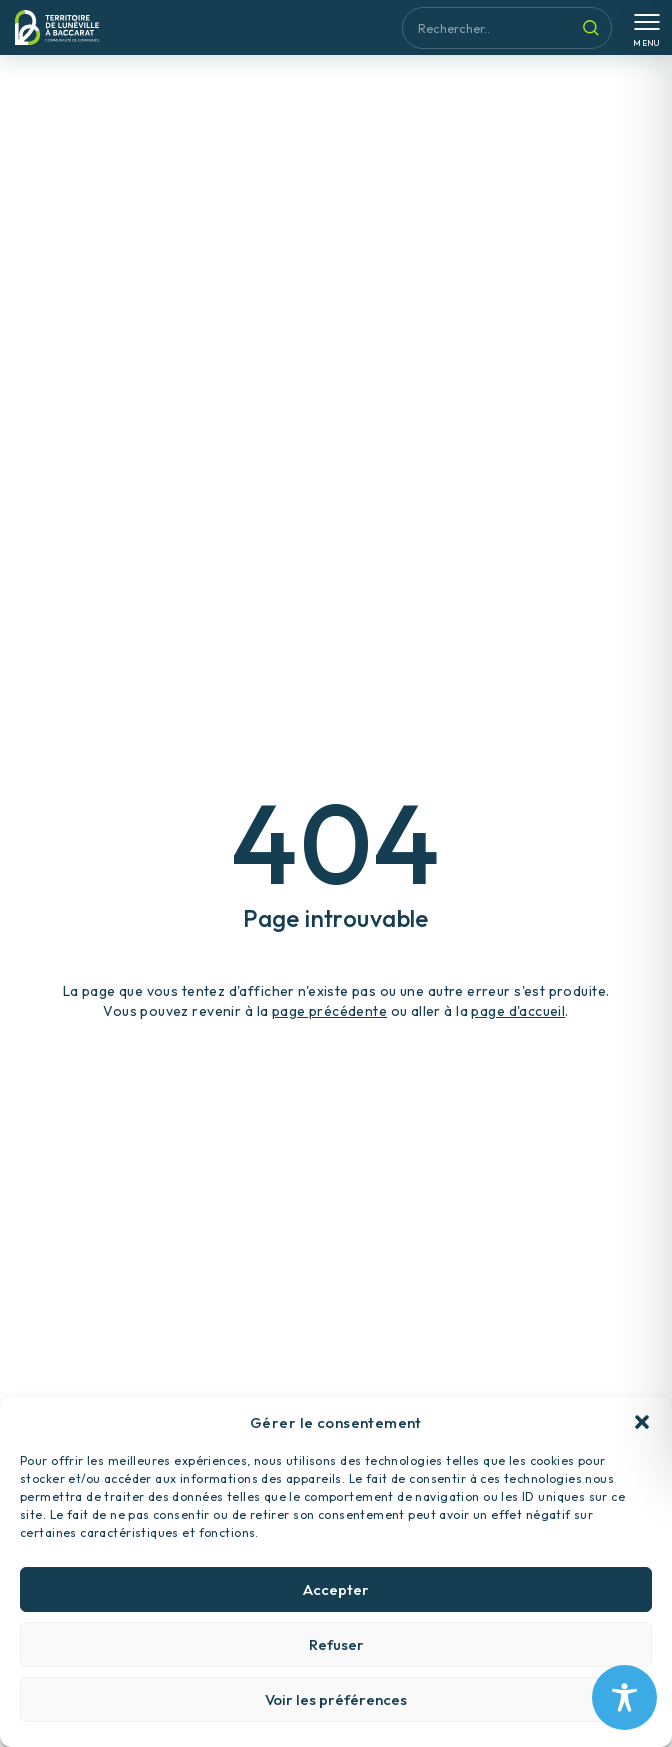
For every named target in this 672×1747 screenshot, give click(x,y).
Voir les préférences (336, 1713)
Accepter (336, 1603)
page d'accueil (518, 1011)
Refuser (336, 1658)
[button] (642, 1436)
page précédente (329, 1011)
